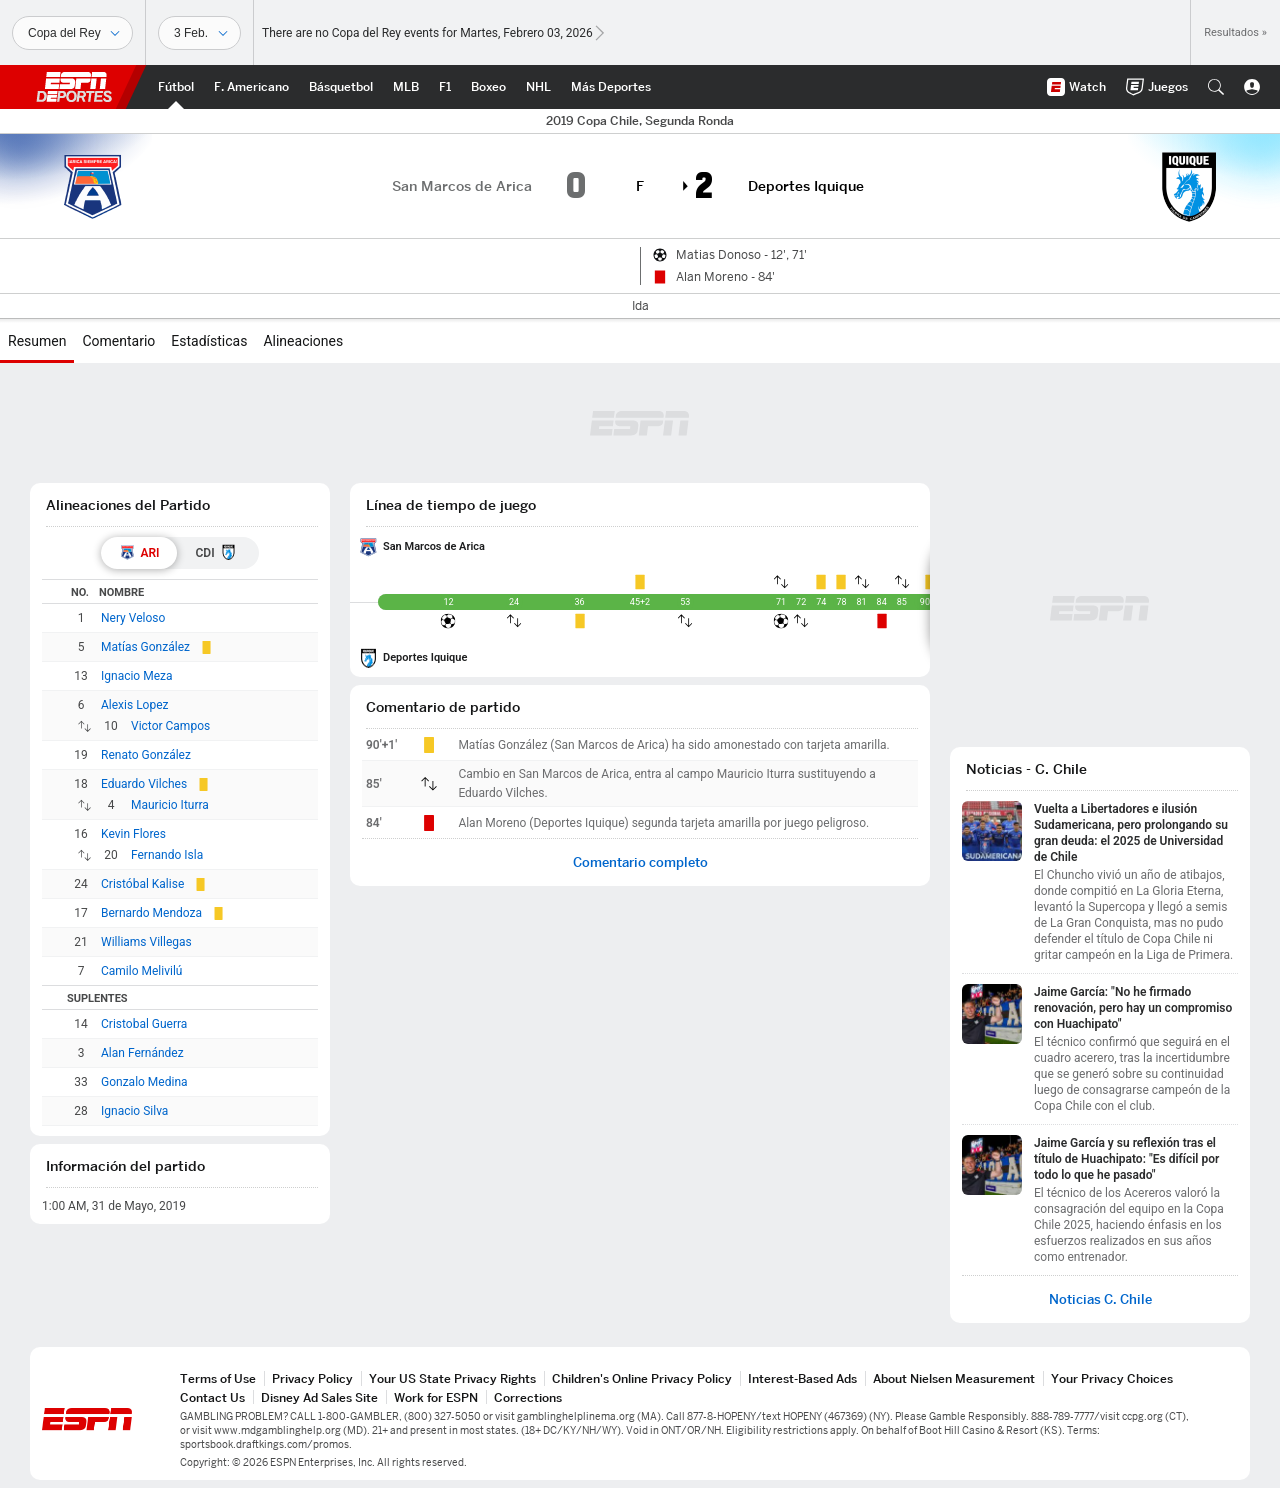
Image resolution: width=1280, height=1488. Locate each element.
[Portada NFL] (251, 87)
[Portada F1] (445, 87)
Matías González (145, 647)
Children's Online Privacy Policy (642, 1378)
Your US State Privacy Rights (452, 1378)
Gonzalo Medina (144, 1082)
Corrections (528, 1397)
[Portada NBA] (341, 87)
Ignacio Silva (134, 1111)
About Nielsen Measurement (954, 1378)
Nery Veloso (133, 618)
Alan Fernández (142, 1053)
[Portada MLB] (406, 87)
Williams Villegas (146, 942)
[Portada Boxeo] (488, 87)
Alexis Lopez (135, 705)
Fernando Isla (167, 855)
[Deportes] (72, 33)
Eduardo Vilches (144, 784)
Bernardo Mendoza (151, 913)
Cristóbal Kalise (142, 884)
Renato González (146, 755)
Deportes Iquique (425, 657)
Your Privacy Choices (1112, 1378)
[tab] (139, 553)
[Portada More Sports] (611, 87)
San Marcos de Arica (434, 546)
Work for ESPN (436, 1397)
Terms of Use (218, 1378)
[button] (1216, 87)
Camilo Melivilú (141, 971)
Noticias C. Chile (1100, 1299)
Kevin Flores (133, 834)
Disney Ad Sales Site (319, 1397)
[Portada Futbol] (176, 87)
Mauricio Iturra (170, 805)
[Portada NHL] (538, 87)
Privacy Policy (312, 1378)
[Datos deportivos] (199, 33)
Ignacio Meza (137, 676)
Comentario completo (640, 862)
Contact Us (212, 1397)
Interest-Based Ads (802, 1378)
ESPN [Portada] (74, 87)
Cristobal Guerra (144, 1024)
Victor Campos (170, 726)
